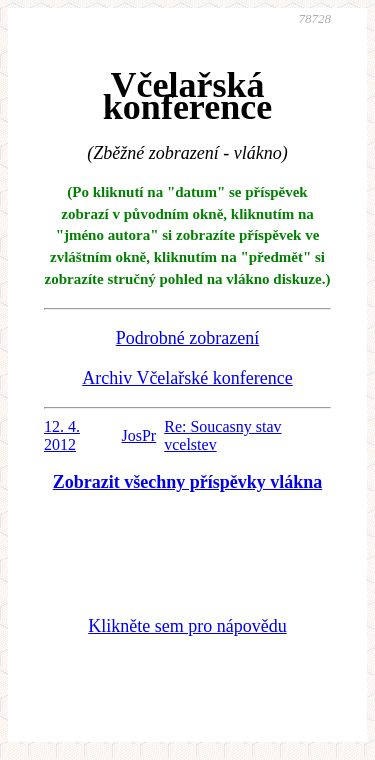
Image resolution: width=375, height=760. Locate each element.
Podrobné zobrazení (187, 338)
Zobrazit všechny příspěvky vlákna (188, 482)
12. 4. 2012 (62, 435)
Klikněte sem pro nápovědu (187, 626)
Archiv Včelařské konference (187, 378)
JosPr (139, 435)
